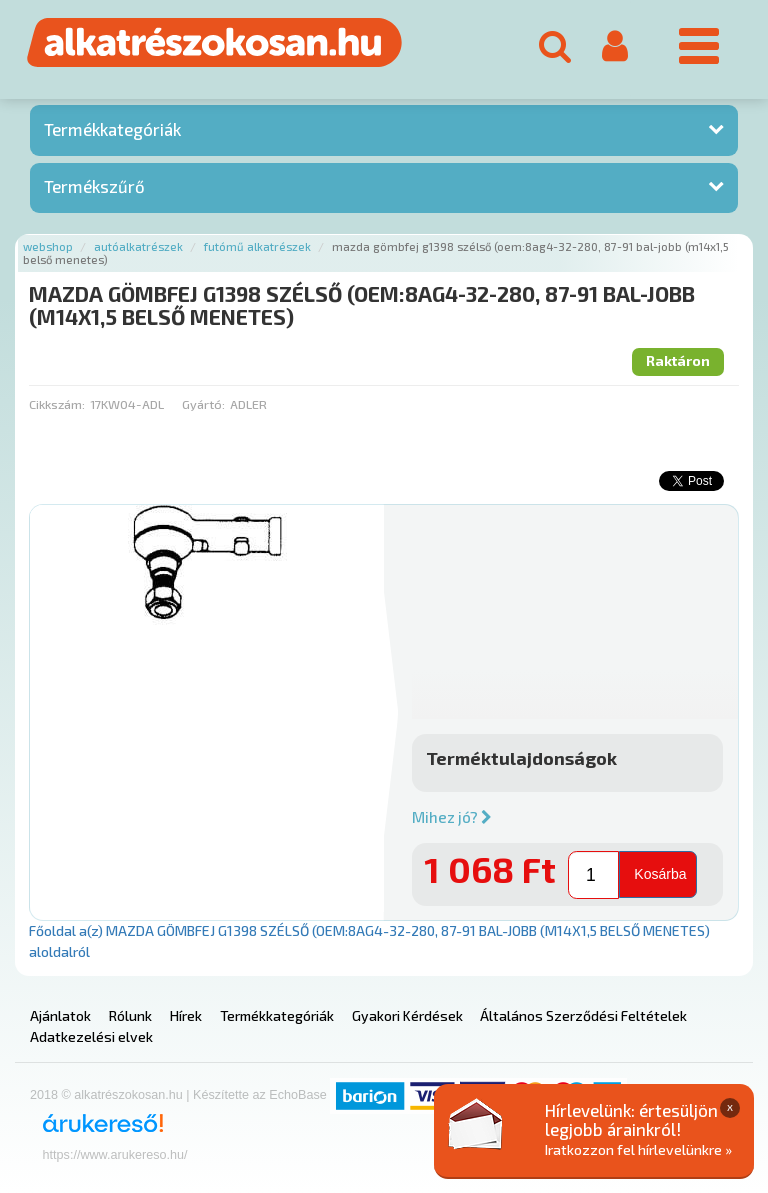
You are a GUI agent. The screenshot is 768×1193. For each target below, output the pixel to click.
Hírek (186, 1015)
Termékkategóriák (112, 129)
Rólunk (130, 1015)
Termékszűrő (94, 186)
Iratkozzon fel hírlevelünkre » (638, 1149)
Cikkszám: (57, 404)
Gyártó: (203, 404)
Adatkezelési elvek (91, 1036)
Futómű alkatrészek (257, 246)
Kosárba (660, 874)
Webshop (48, 246)
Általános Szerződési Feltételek (583, 1015)
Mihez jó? (452, 817)
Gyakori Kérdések (407, 1015)
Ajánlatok (60, 1015)
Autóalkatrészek (138, 246)
